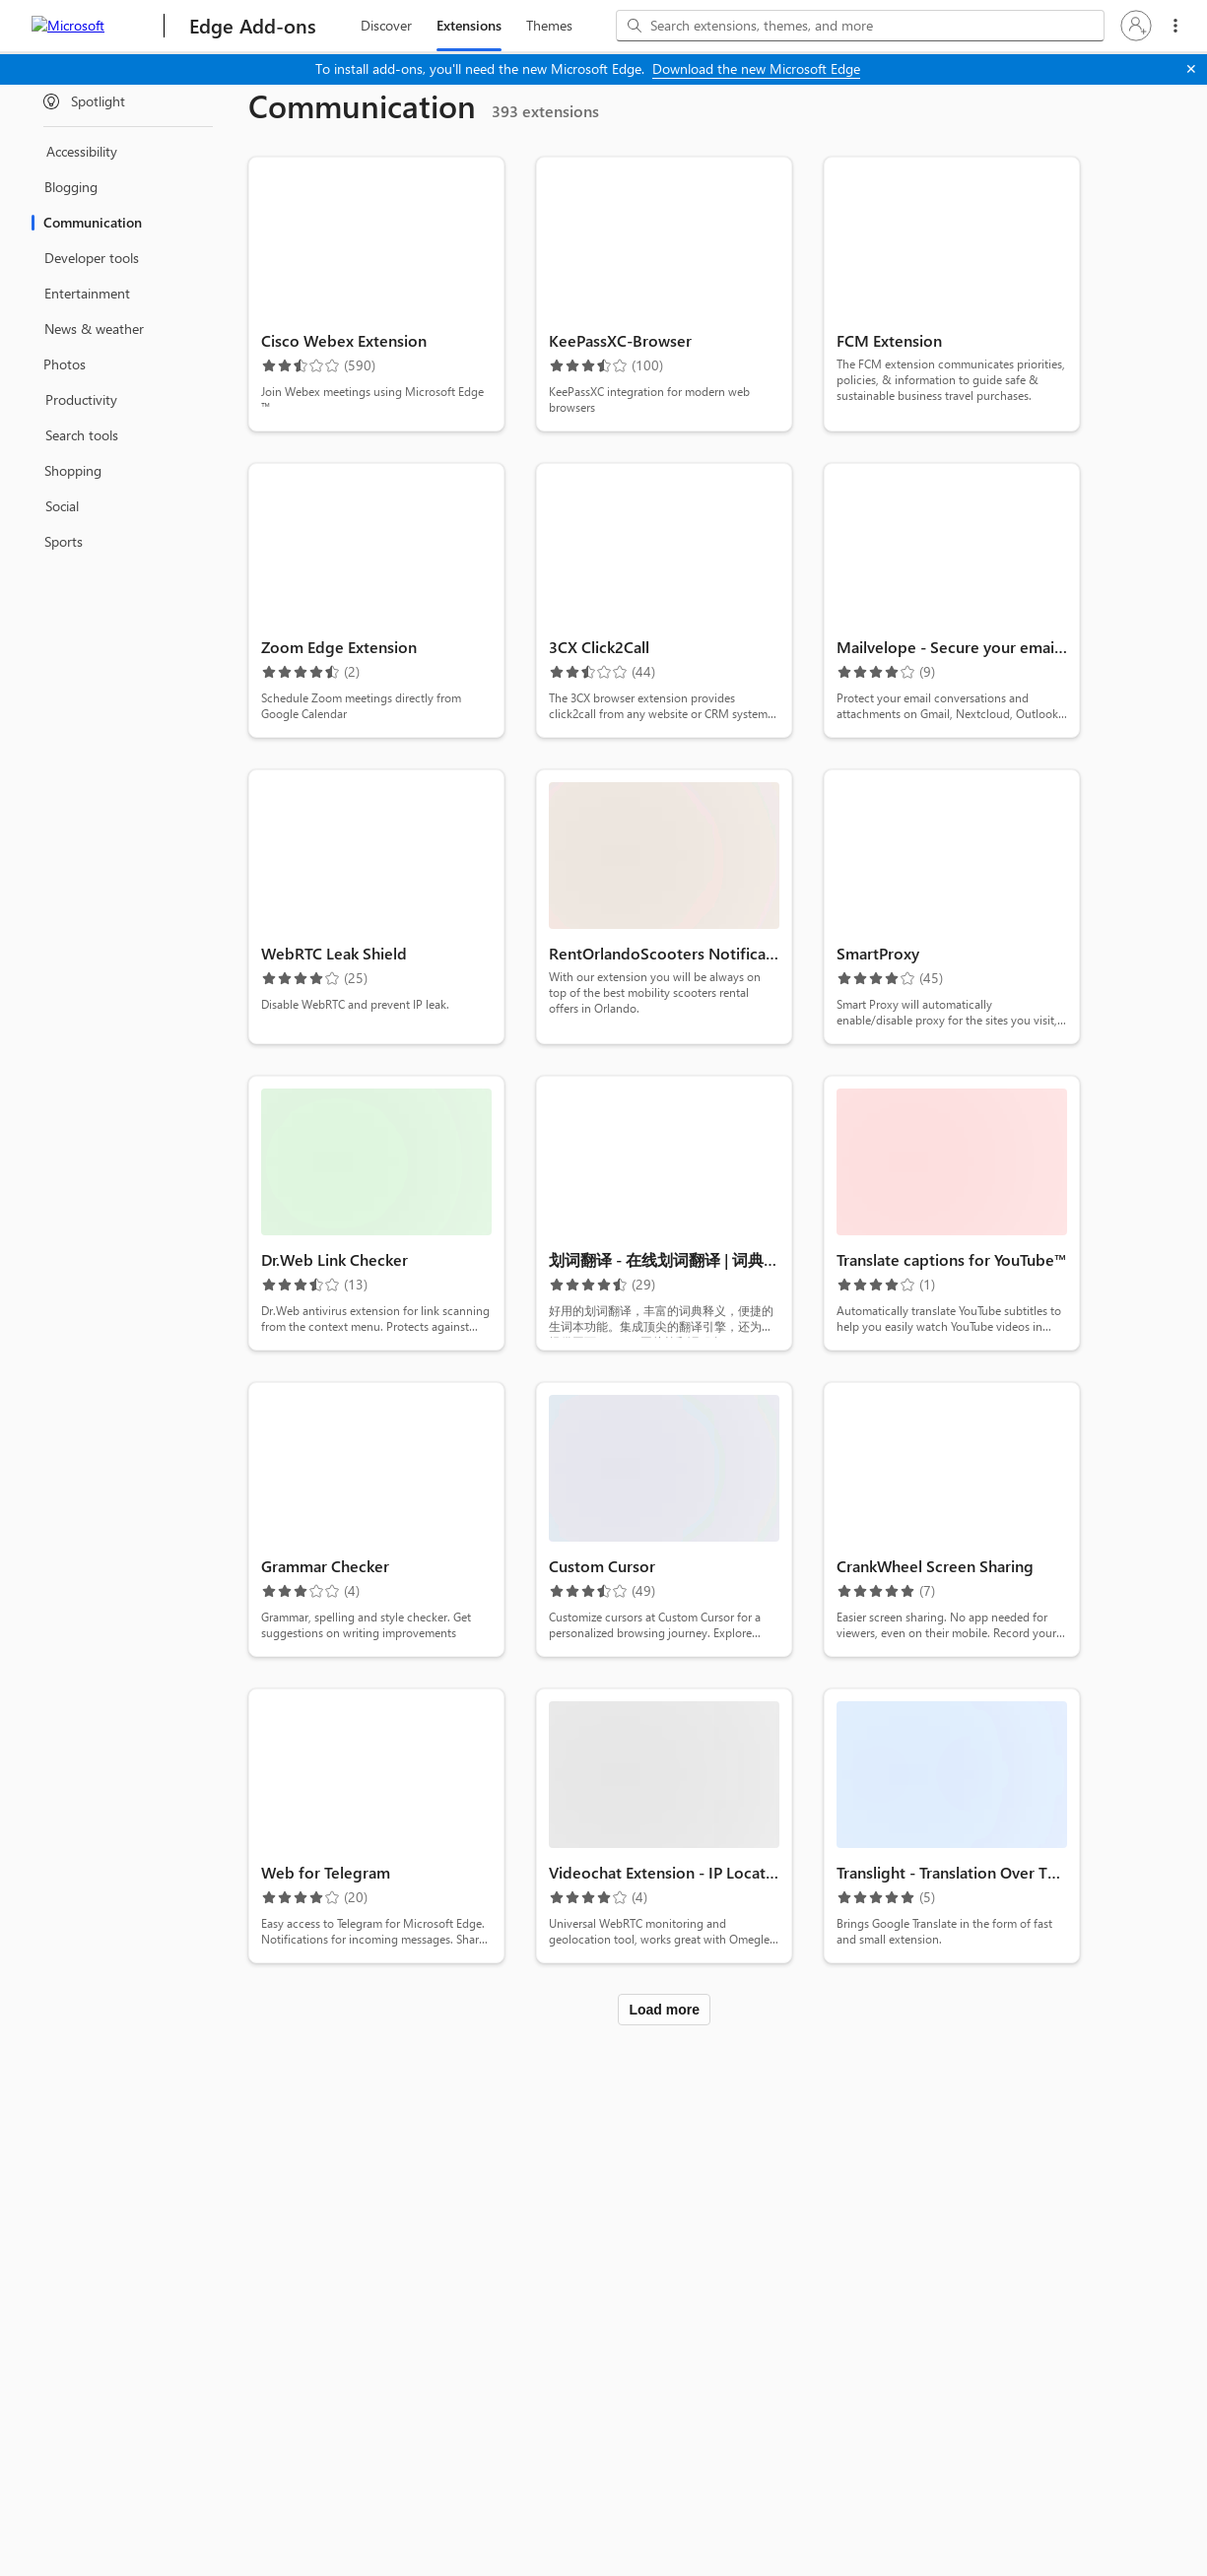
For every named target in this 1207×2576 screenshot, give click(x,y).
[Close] (1191, 69)
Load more (664, 2009)
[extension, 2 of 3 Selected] (469, 25)
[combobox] (860, 25)
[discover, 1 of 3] (386, 25)
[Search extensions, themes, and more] (874, 25)
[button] (1136, 25)
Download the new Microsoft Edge (756, 68)
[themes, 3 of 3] (548, 25)
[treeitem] (128, 101)
